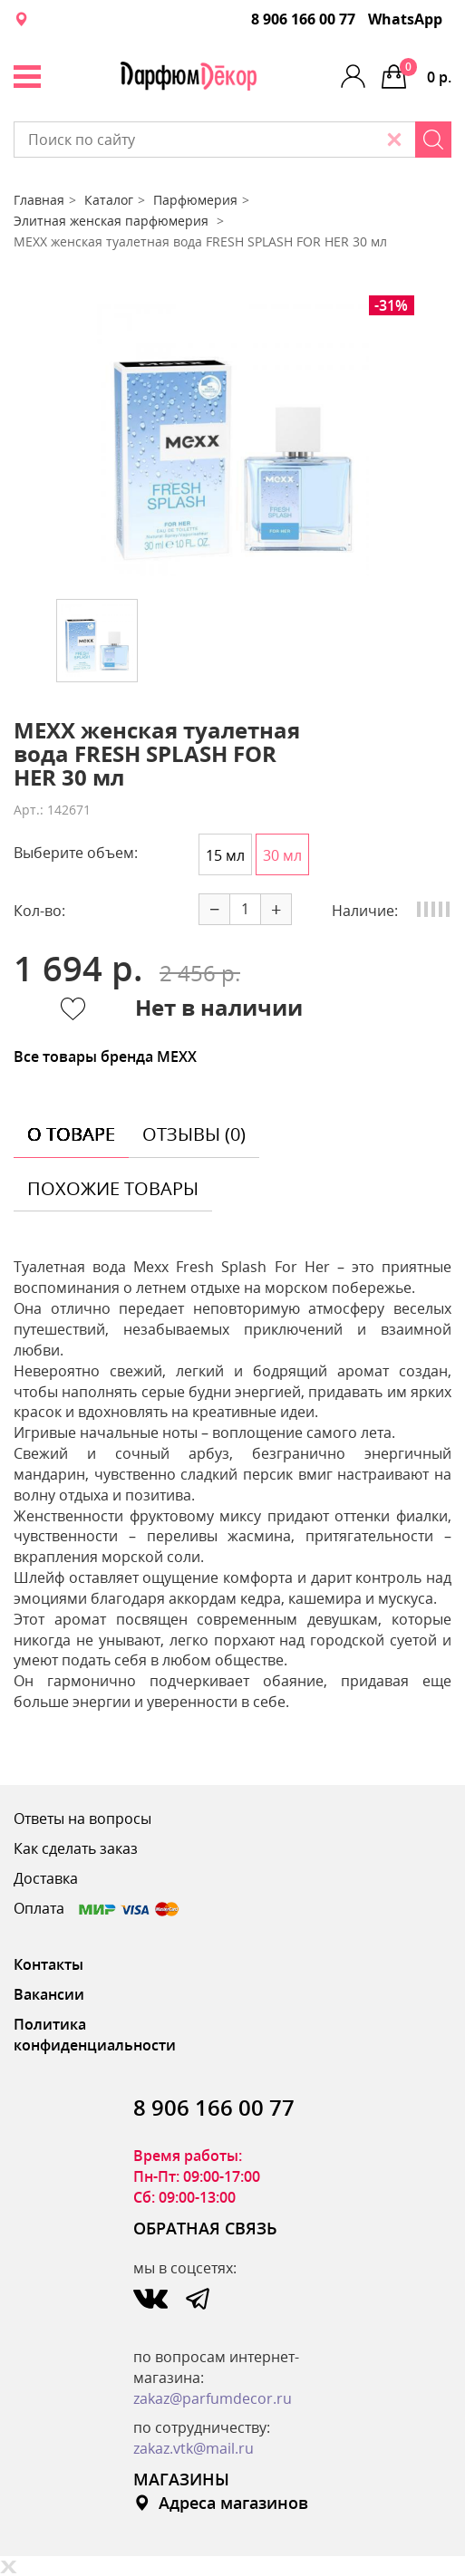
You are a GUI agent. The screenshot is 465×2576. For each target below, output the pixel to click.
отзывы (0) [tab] (194, 1134)
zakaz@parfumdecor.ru (212, 2398)
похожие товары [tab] (113, 1188)
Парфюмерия (195, 199)
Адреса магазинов (220, 2502)
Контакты (48, 1964)
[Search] (433, 139)
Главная (39, 199)
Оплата (97, 1908)
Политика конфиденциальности (95, 2034)
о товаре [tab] (71, 1134)
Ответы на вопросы (82, 1818)
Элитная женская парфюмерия (113, 220)
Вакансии (49, 1994)
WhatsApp (405, 19)
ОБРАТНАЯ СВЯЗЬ (205, 2228)
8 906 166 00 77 (303, 19)
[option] (233, 440)
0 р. (425, 72)
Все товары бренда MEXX (105, 1056)
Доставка (46, 1878)
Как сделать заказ (76, 1848)
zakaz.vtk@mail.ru (193, 2448)
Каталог (108, 199)
